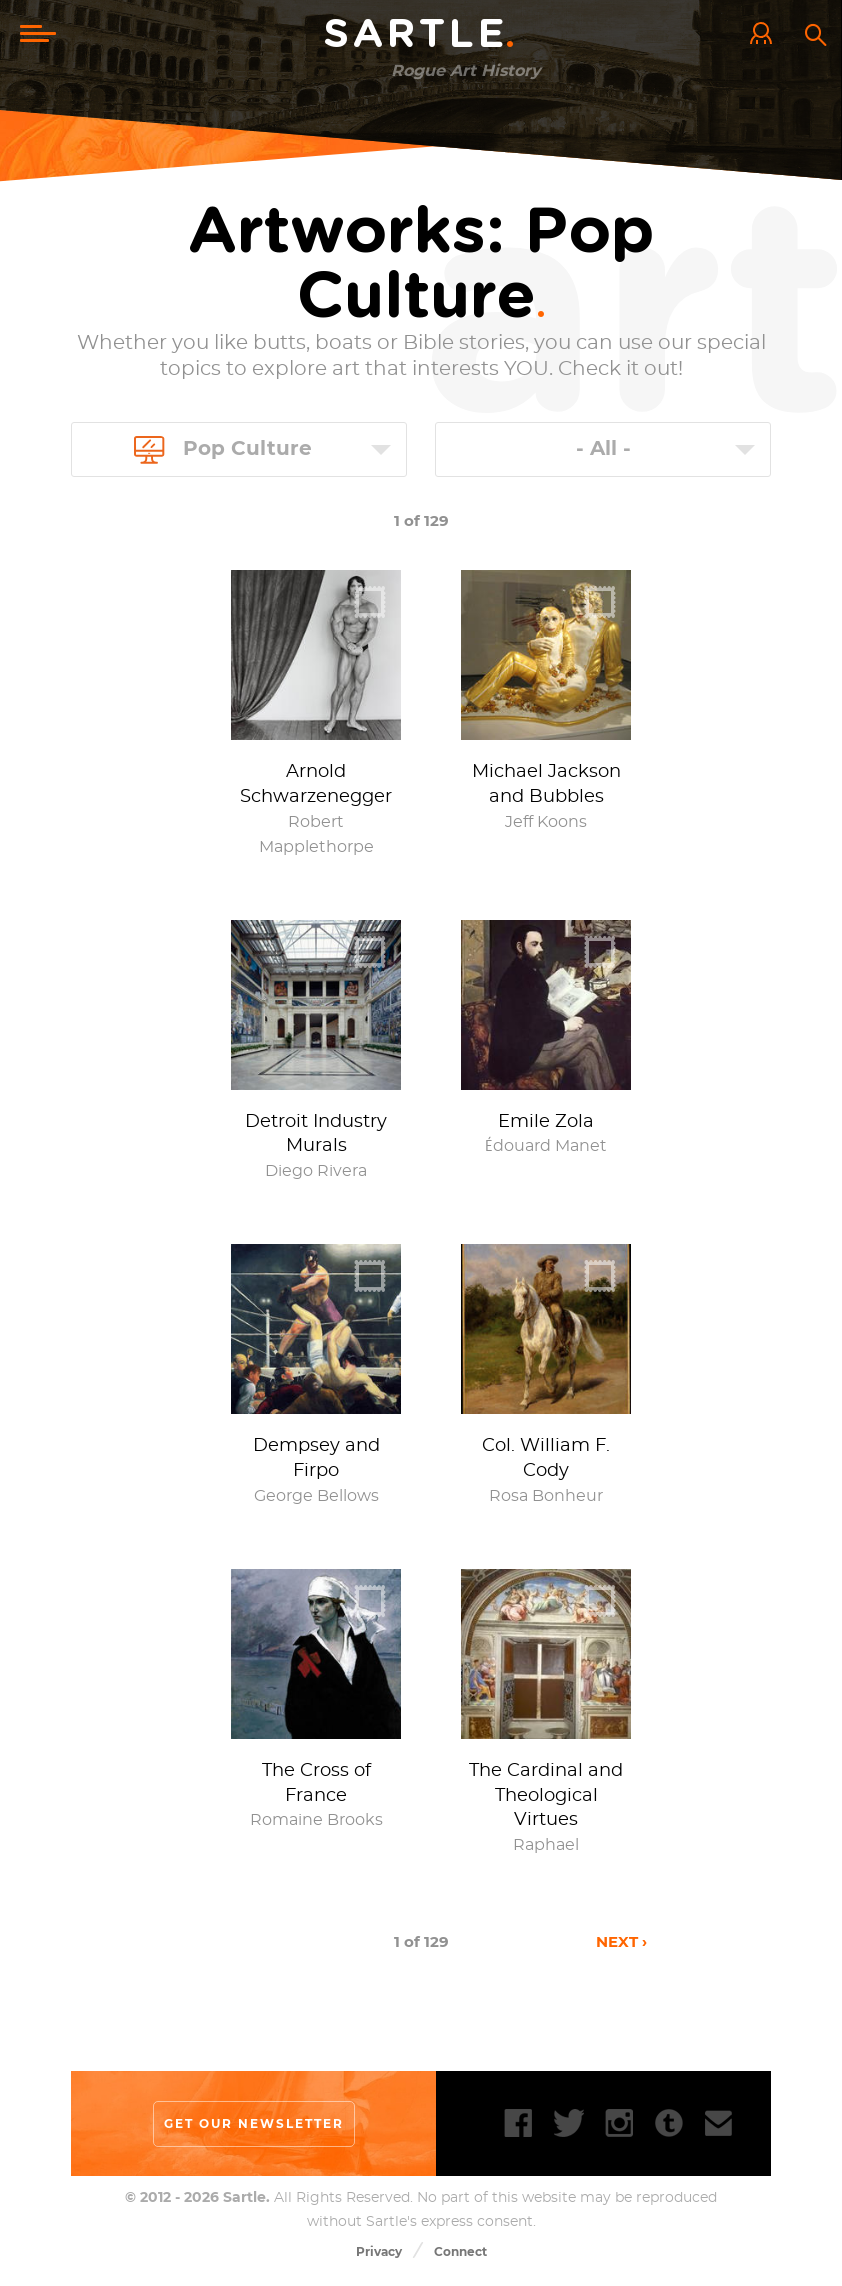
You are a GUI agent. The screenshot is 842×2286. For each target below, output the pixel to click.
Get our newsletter (254, 2123)
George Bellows (316, 1496)
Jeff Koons (546, 822)
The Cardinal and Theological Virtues (546, 1796)
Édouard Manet (546, 1146)
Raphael (546, 1845)
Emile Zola (546, 1122)
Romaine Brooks (316, 1820)
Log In (766, 35)
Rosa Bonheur (546, 1496)
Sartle (421, 35)
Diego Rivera (316, 1171)
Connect (460, 2251)
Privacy (379, 2251)
